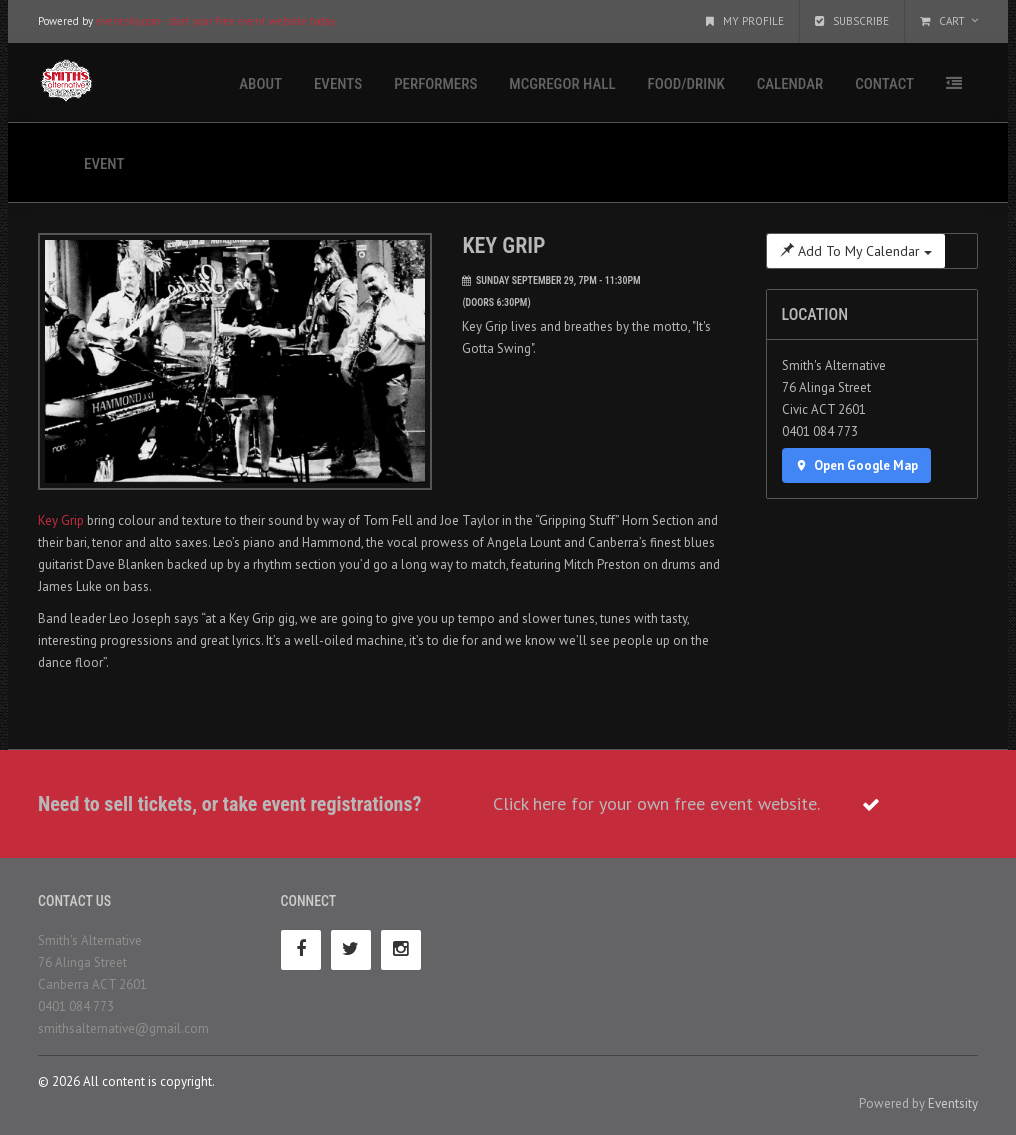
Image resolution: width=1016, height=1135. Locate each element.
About (260, 84)
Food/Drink (686, 84)
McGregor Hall (562, 84)
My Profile (745, 21)
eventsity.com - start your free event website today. (216, 21)
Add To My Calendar (856, 251)
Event (104, 164)
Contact (884, 84)
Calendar (790, 84)
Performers (435, 84)
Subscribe (852, 21)
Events (338, 84)
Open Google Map (857, 465)
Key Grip (61, 520)
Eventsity (953, 1103)
